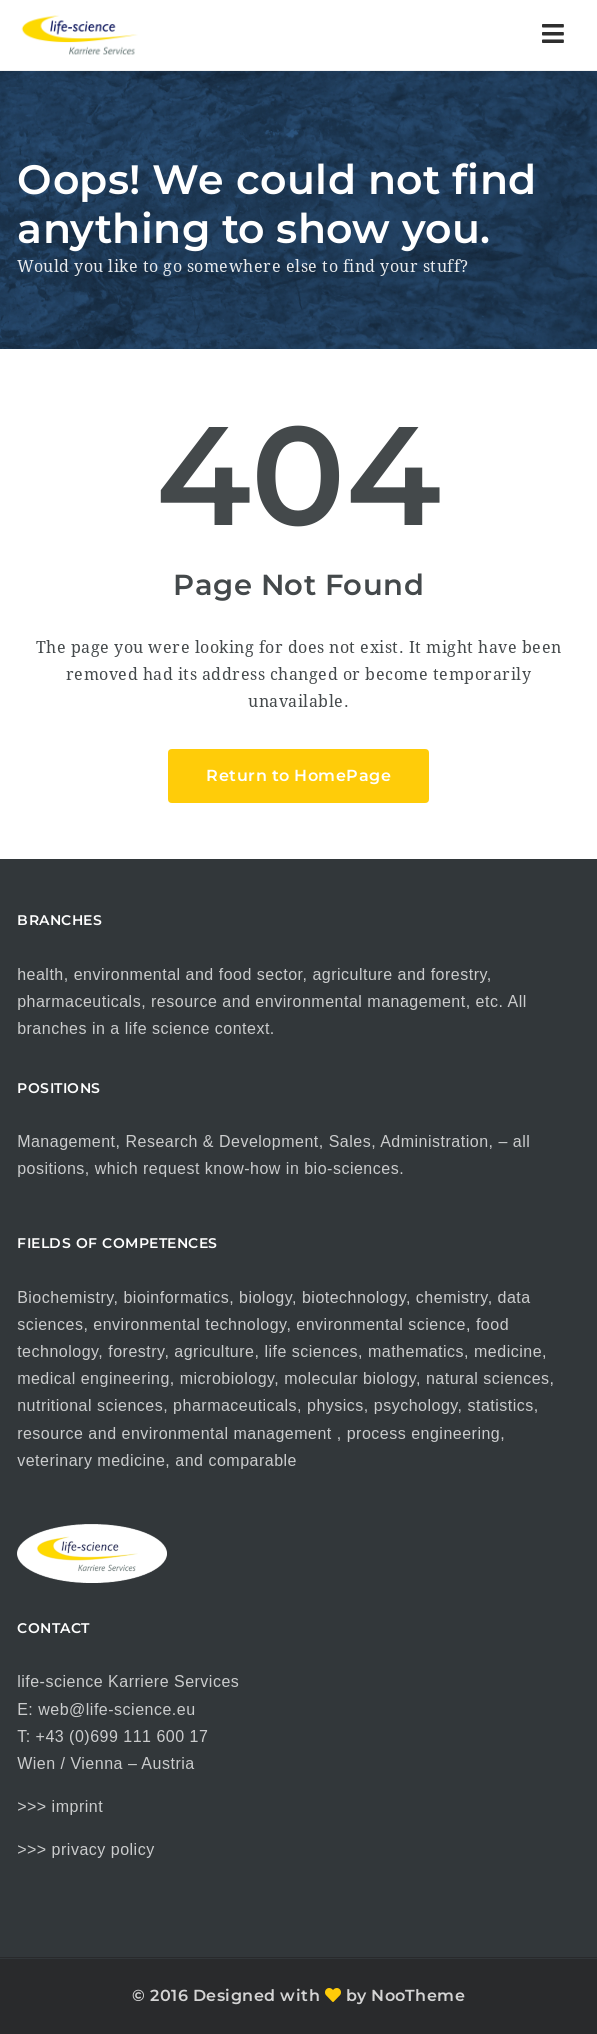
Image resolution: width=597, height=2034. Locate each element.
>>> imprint (60, 1806)
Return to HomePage (298, 775)
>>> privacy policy (86, 1849)
